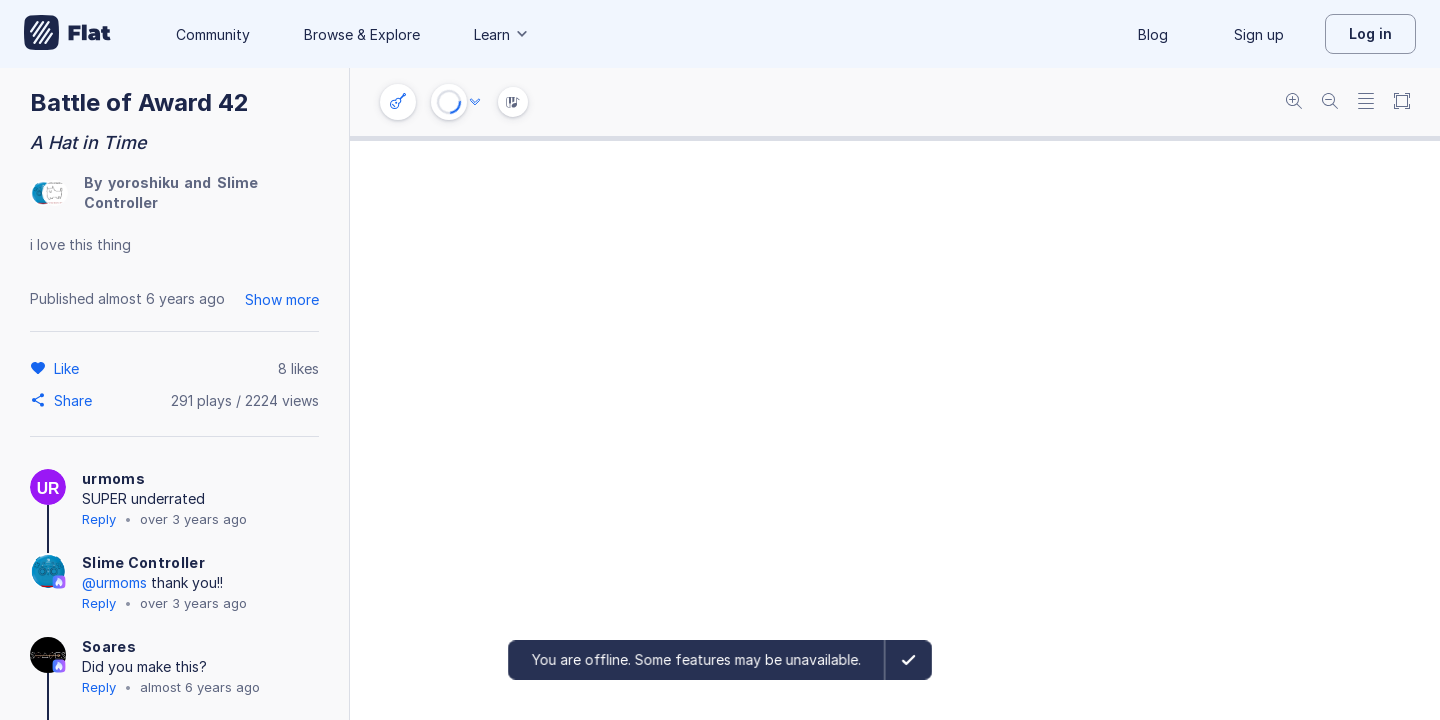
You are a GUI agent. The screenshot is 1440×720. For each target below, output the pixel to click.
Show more (282, 299)
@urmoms (114, 582)
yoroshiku (143, 182)
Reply (99, 519)
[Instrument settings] (398, 102)
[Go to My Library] (67, 34)
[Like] (69, 368)
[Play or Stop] (449, 102)
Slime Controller (143, 562)
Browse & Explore (362, 34)
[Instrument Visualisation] (513, 102)
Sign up (1259, 34)
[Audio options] (475, 102)
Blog (1153, 34)
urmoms (113, 478)
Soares (109, 646)
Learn (502, 34)
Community (213, 34)
